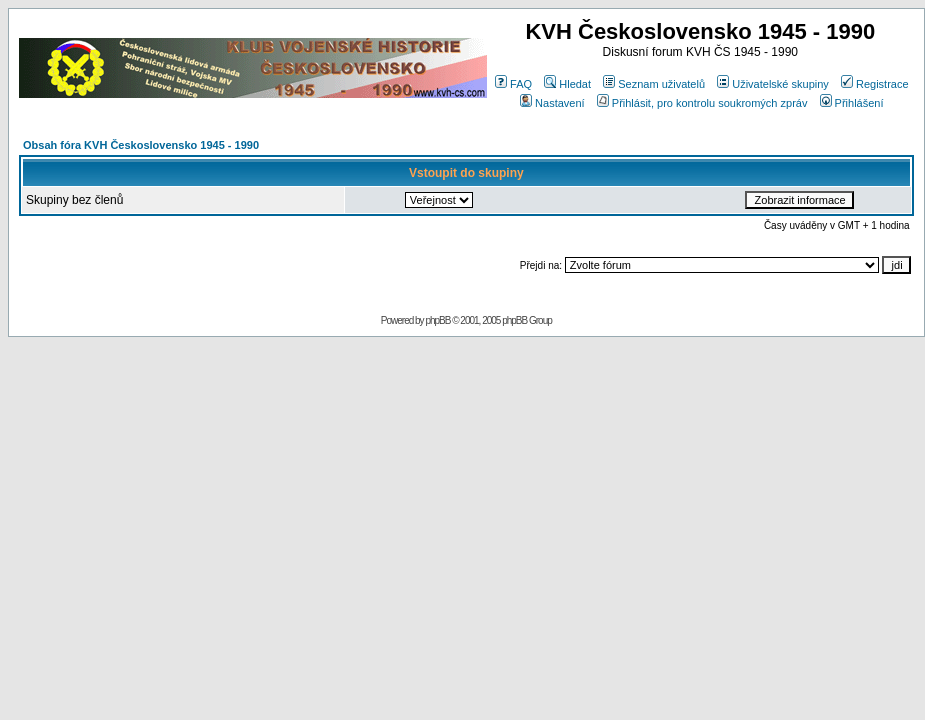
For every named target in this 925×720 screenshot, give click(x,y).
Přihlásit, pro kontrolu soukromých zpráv (702, 103)
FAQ (513, 84)
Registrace (875, 84)
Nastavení (552, 103)
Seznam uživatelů (654, 84)
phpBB (437, 320)
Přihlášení (852, 103)
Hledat (567, 84)
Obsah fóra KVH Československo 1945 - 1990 (141, 145)
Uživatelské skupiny (773, 84)
